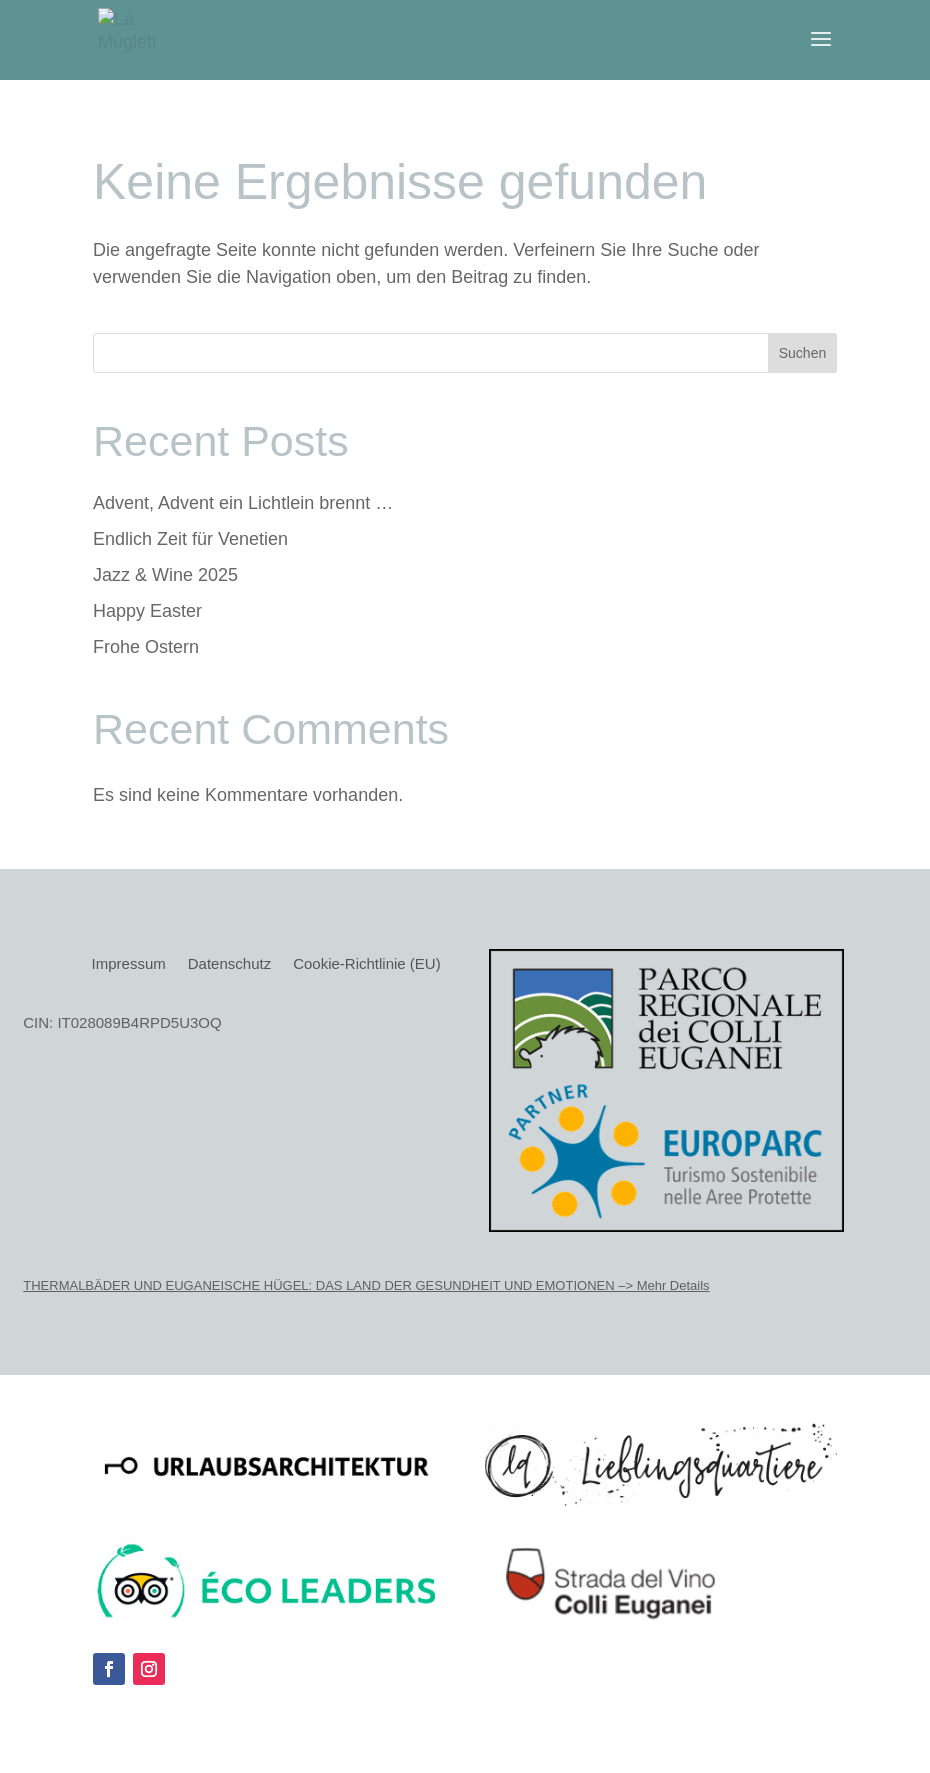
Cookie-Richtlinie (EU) (367, 964)
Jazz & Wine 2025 (165, 575)
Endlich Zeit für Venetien (190, 539)
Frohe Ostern (146, 647)
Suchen (802, 353)
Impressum (129, 964)
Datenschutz (229, 964)
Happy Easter (147, 611)
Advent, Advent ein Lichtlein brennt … (243, 503)
